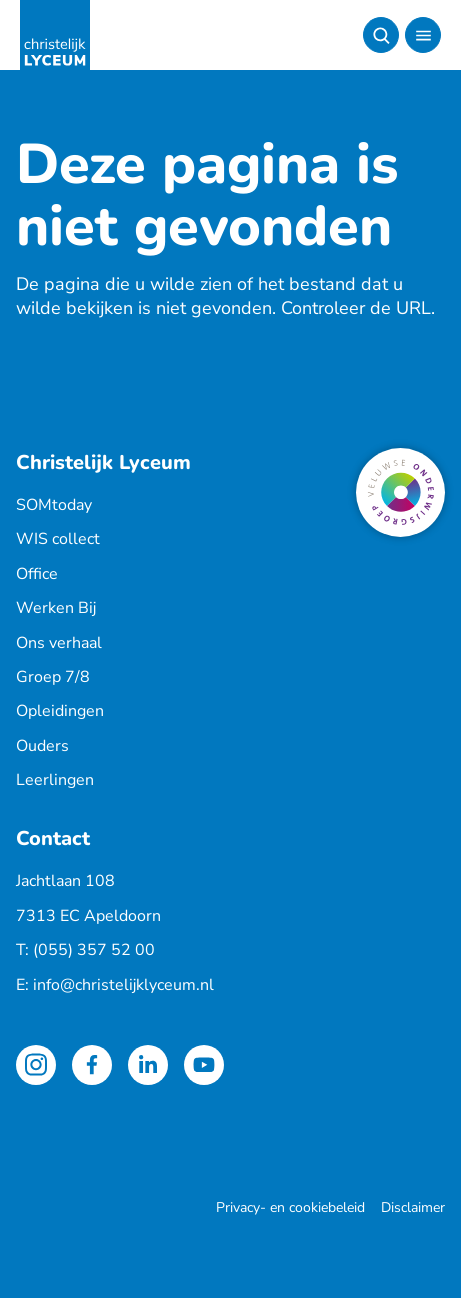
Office (37, 574)
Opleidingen (60, 711)
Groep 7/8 (53, 677)
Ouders (42, 746)
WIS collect (58, 539)
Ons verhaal (59, 643)
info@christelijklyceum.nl (123, 985)
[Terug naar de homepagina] (55, 35)
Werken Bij (56, 608)
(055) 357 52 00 (94, 950)
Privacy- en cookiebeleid (290, 1207)
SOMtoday (54, 505)
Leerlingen (55, 780)
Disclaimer (413, 1207)
